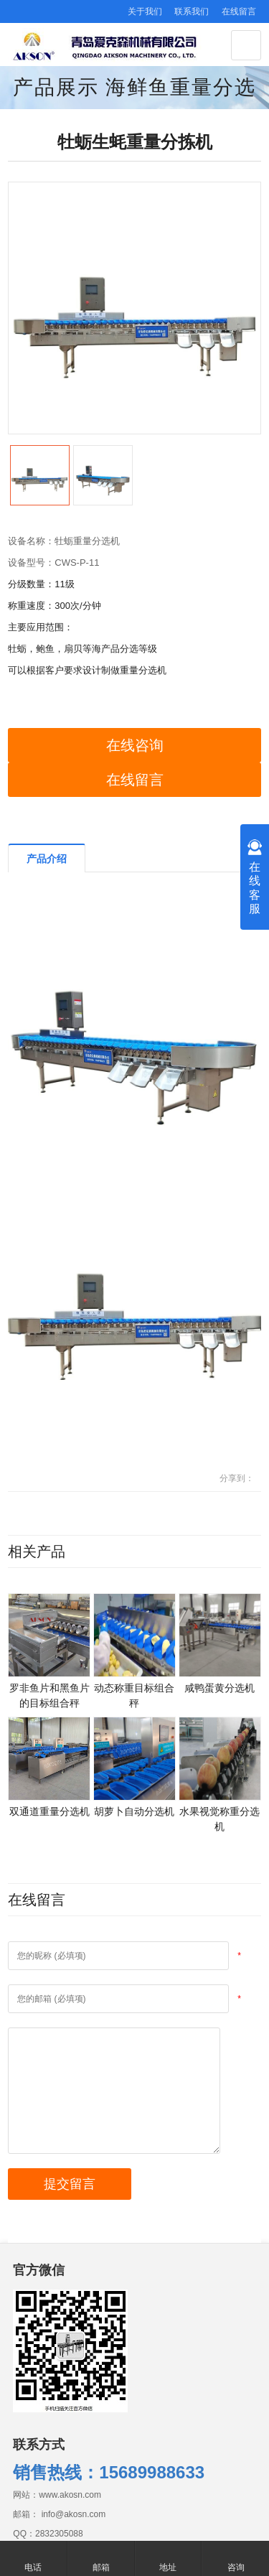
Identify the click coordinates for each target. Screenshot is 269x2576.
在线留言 (239, 11)
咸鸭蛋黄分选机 (219, 1688)
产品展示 (56, 87)
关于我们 (145, 11)
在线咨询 (135, 745)
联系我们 (191, 11)
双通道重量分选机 (49, 1811)
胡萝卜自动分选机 (134, 1811)
